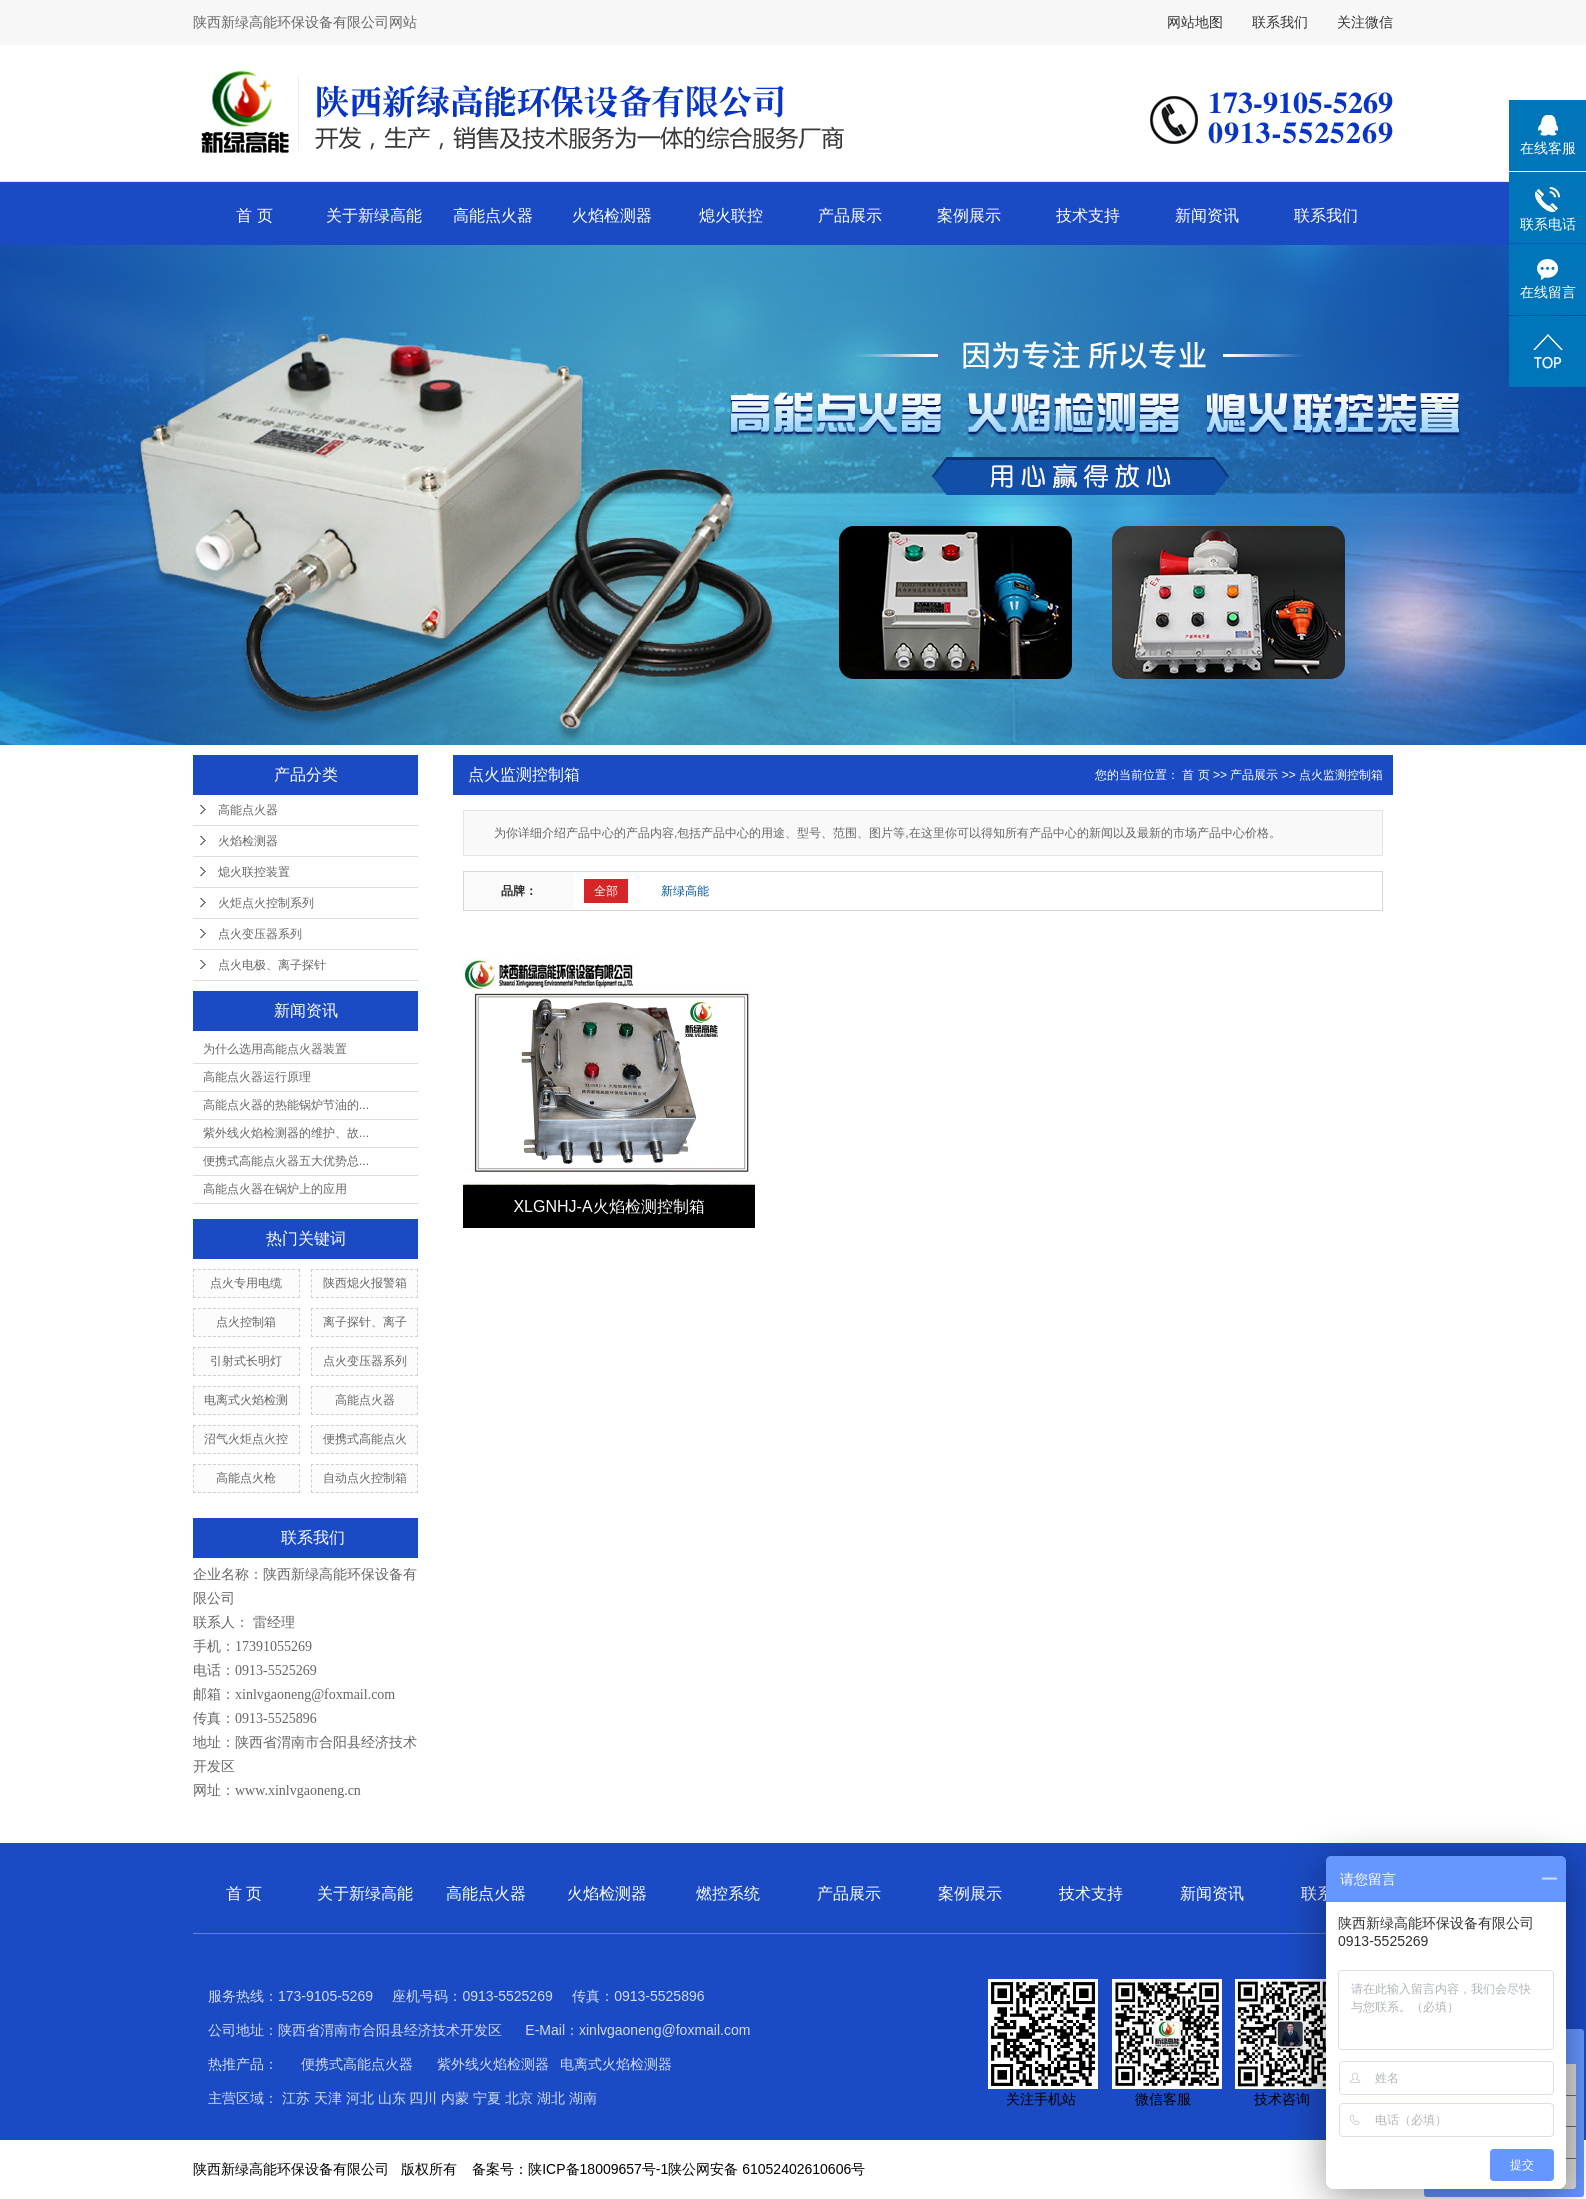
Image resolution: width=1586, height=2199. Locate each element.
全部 (606, 891)
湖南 (583, 2098)
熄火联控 (731, 215)
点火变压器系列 (260, 934)
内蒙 (455, 2098)
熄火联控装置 (254, 872)
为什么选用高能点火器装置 (275, 1049)
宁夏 (487, 2098)
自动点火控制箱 (365, 1478)
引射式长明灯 (246, 1361)
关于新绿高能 (374, 215)
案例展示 (969, 215)
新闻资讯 (1207, 215)
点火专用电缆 (246, 1283)
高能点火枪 (246, 1478)
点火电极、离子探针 (272, 965)
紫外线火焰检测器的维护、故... (286, 1133)
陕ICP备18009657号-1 (598, 2169)
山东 (392, 2098)
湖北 (551, 2098)
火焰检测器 (612, 215)
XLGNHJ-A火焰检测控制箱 (608, 1206)
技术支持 (1088, 215)
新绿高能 (685, 891)
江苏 (296, 2098)
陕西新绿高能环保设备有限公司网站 (305, 22)
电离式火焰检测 (246, 1400)
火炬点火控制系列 (266, 903)
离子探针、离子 (365, 1322)
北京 (519, 2098)
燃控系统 (728, 1893)
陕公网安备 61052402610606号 (766, 2169)
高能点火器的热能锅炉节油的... (286, 1105)
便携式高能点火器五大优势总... (286, 1161)
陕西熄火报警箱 (365, 1283)
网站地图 (1195, 22)
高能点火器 (493, 215)
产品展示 (850, 215)
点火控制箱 (246, 1322)
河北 (360, 2098)
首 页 (254, 215)
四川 (423, 2098)
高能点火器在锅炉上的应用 (275, 1189)
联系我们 (1280, 22)
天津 (328, 2098)
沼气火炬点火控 (246, 1439)
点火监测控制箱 (1341, 775)
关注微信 (1365, 22)
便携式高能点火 (365, 1439)
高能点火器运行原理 (257, 1077)
